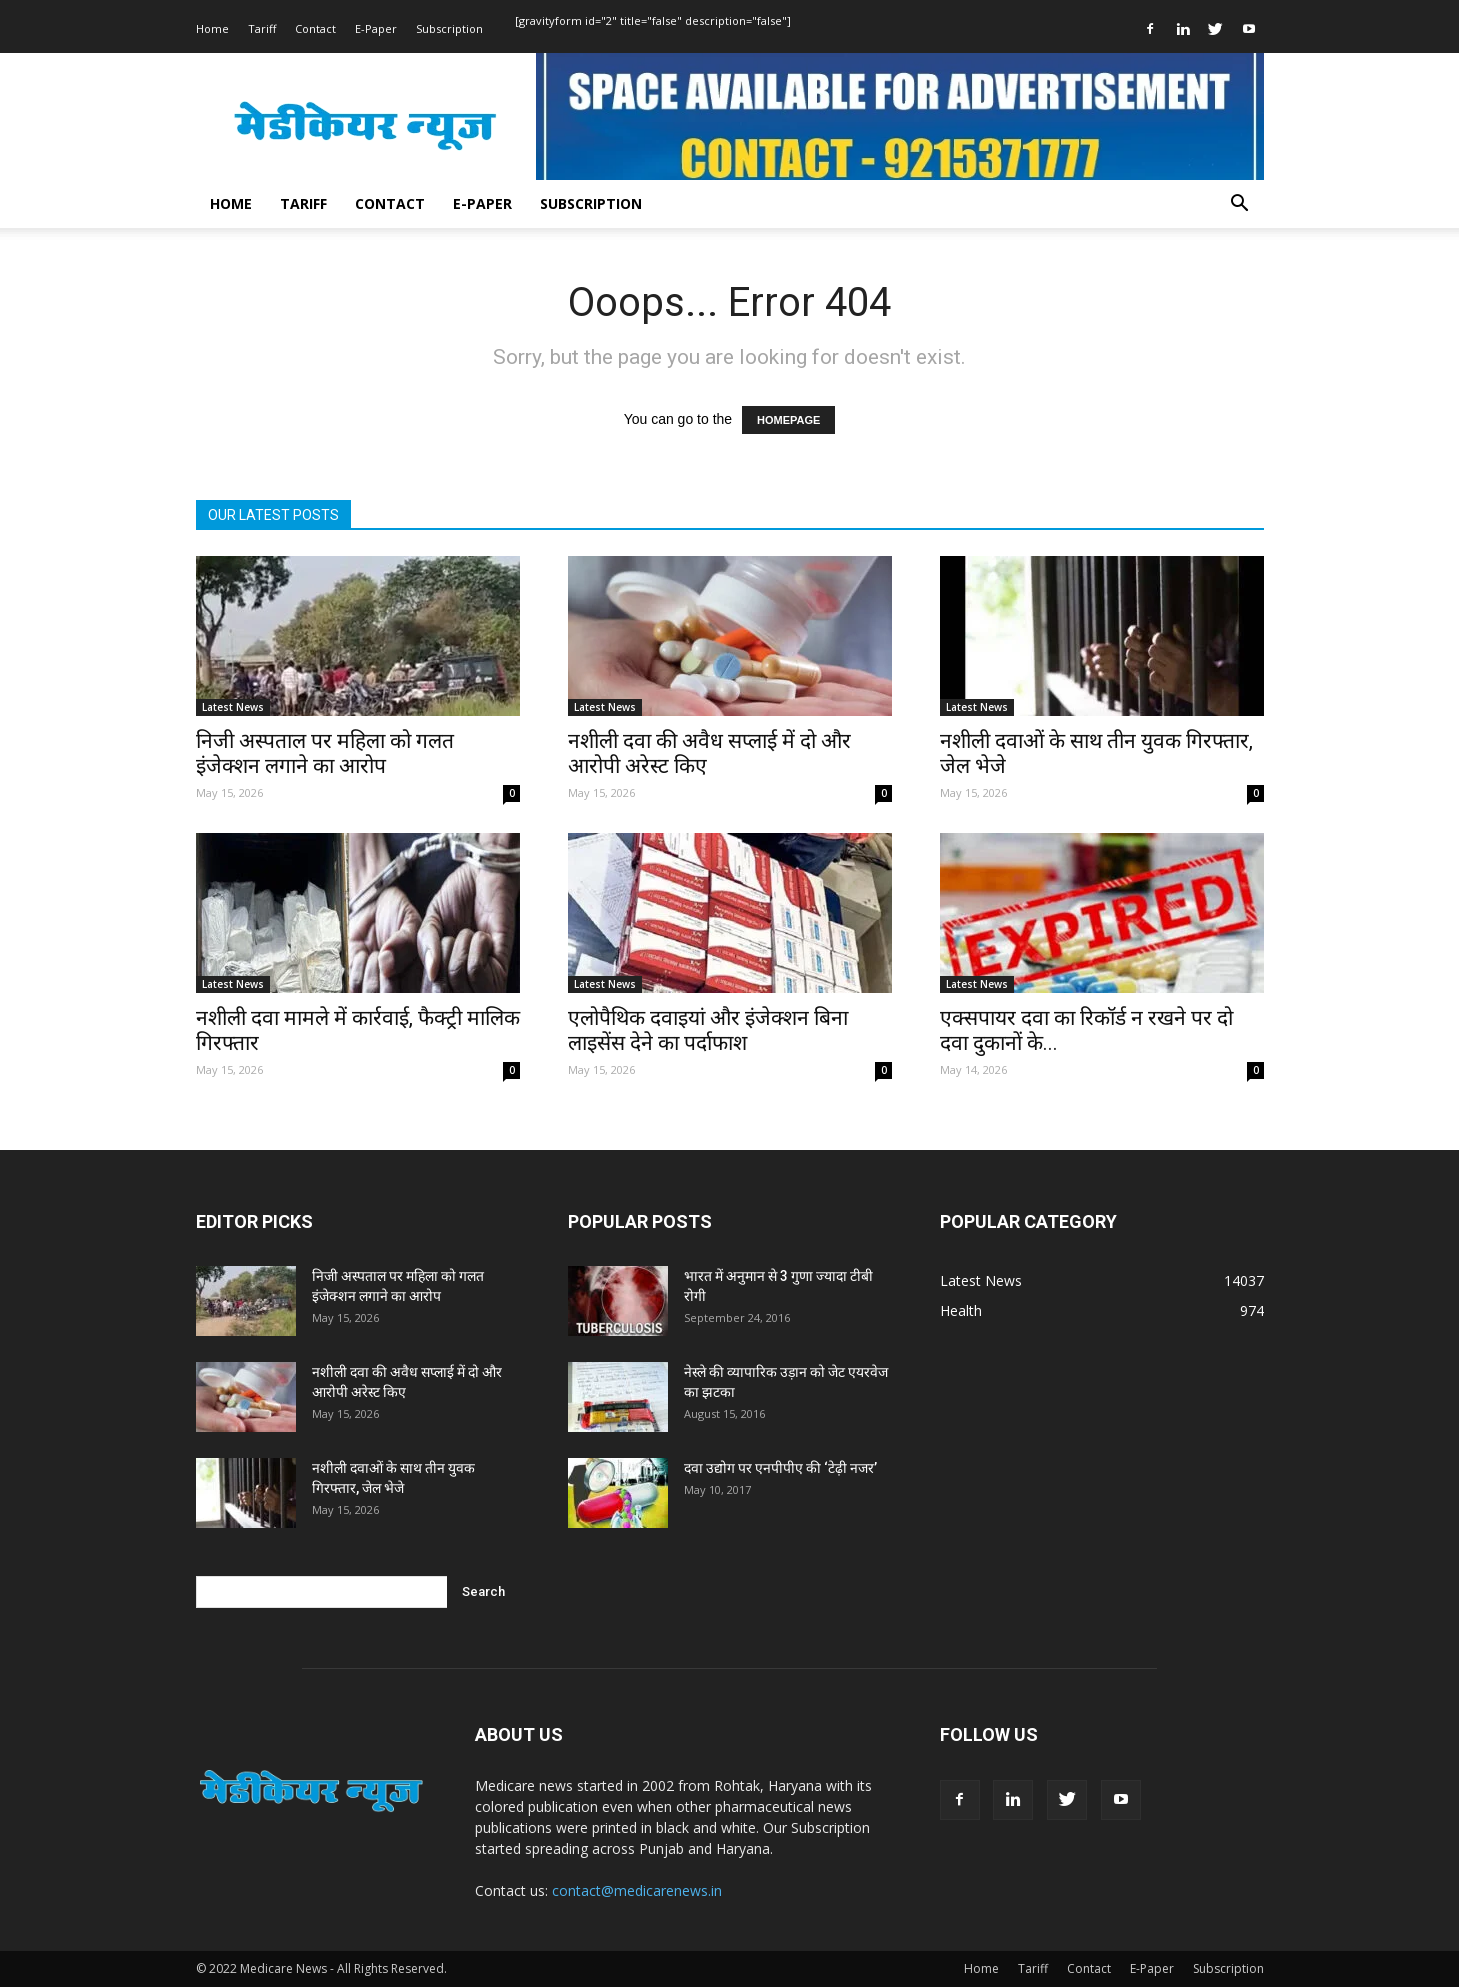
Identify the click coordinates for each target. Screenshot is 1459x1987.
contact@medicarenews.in (637, 1890)
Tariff (262, 28)
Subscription (449, 28)
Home (212, 28)
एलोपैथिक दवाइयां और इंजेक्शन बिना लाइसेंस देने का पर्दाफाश (708, 1030)
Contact (315, 28)
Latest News (233, 707)
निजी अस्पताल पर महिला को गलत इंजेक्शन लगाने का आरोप (325, 753)
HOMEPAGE (788, 420)
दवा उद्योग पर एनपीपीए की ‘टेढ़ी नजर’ (780, 1468)
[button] (1240, 205)
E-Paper (376, 28)
